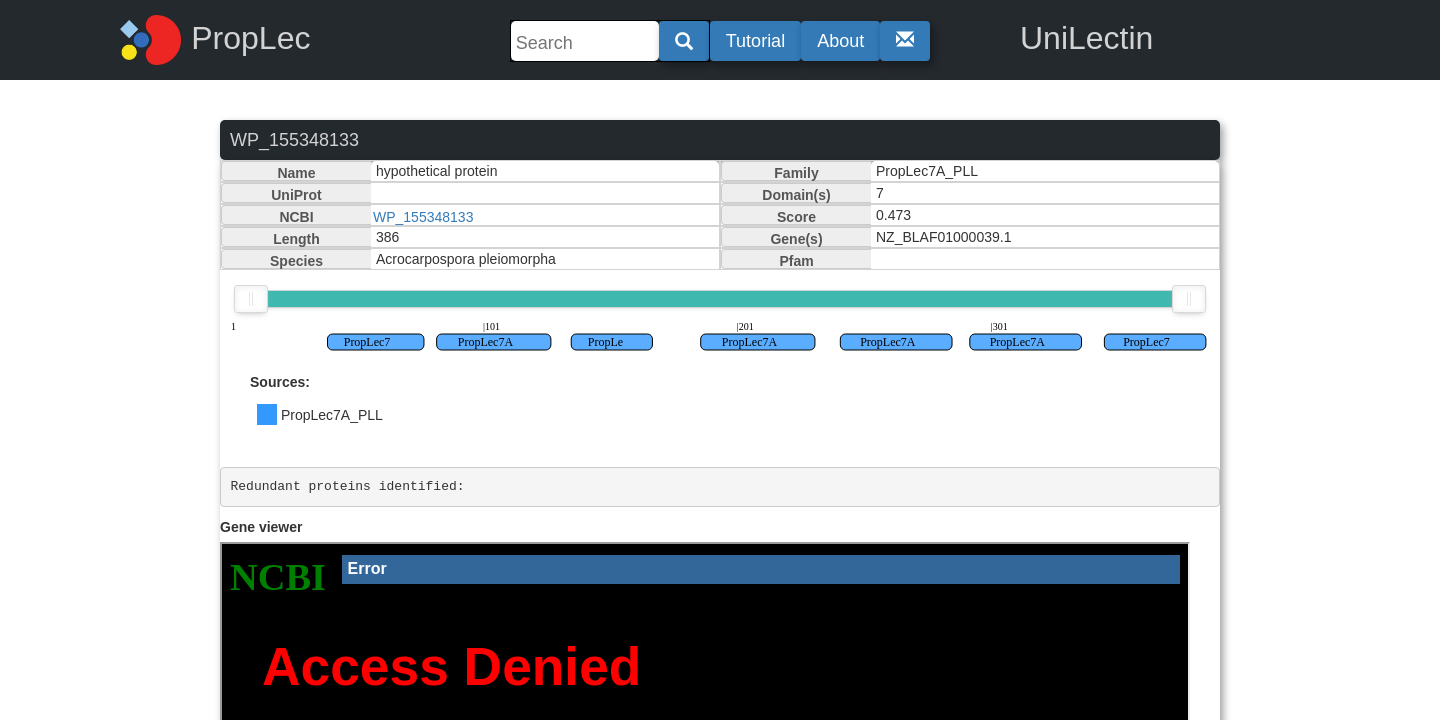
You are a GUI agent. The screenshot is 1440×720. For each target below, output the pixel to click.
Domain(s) (796, 195)
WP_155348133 (423, 217)
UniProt (296, 195)
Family (796, 173)
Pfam (796, 261)
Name (296, 173)
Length (296, 239)
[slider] (251, 299)
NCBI (296, 217)
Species (296, 261)
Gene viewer (261, 527)
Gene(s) (796, 239)
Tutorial (755, 41)
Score (796, 217)
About (840, 41)
